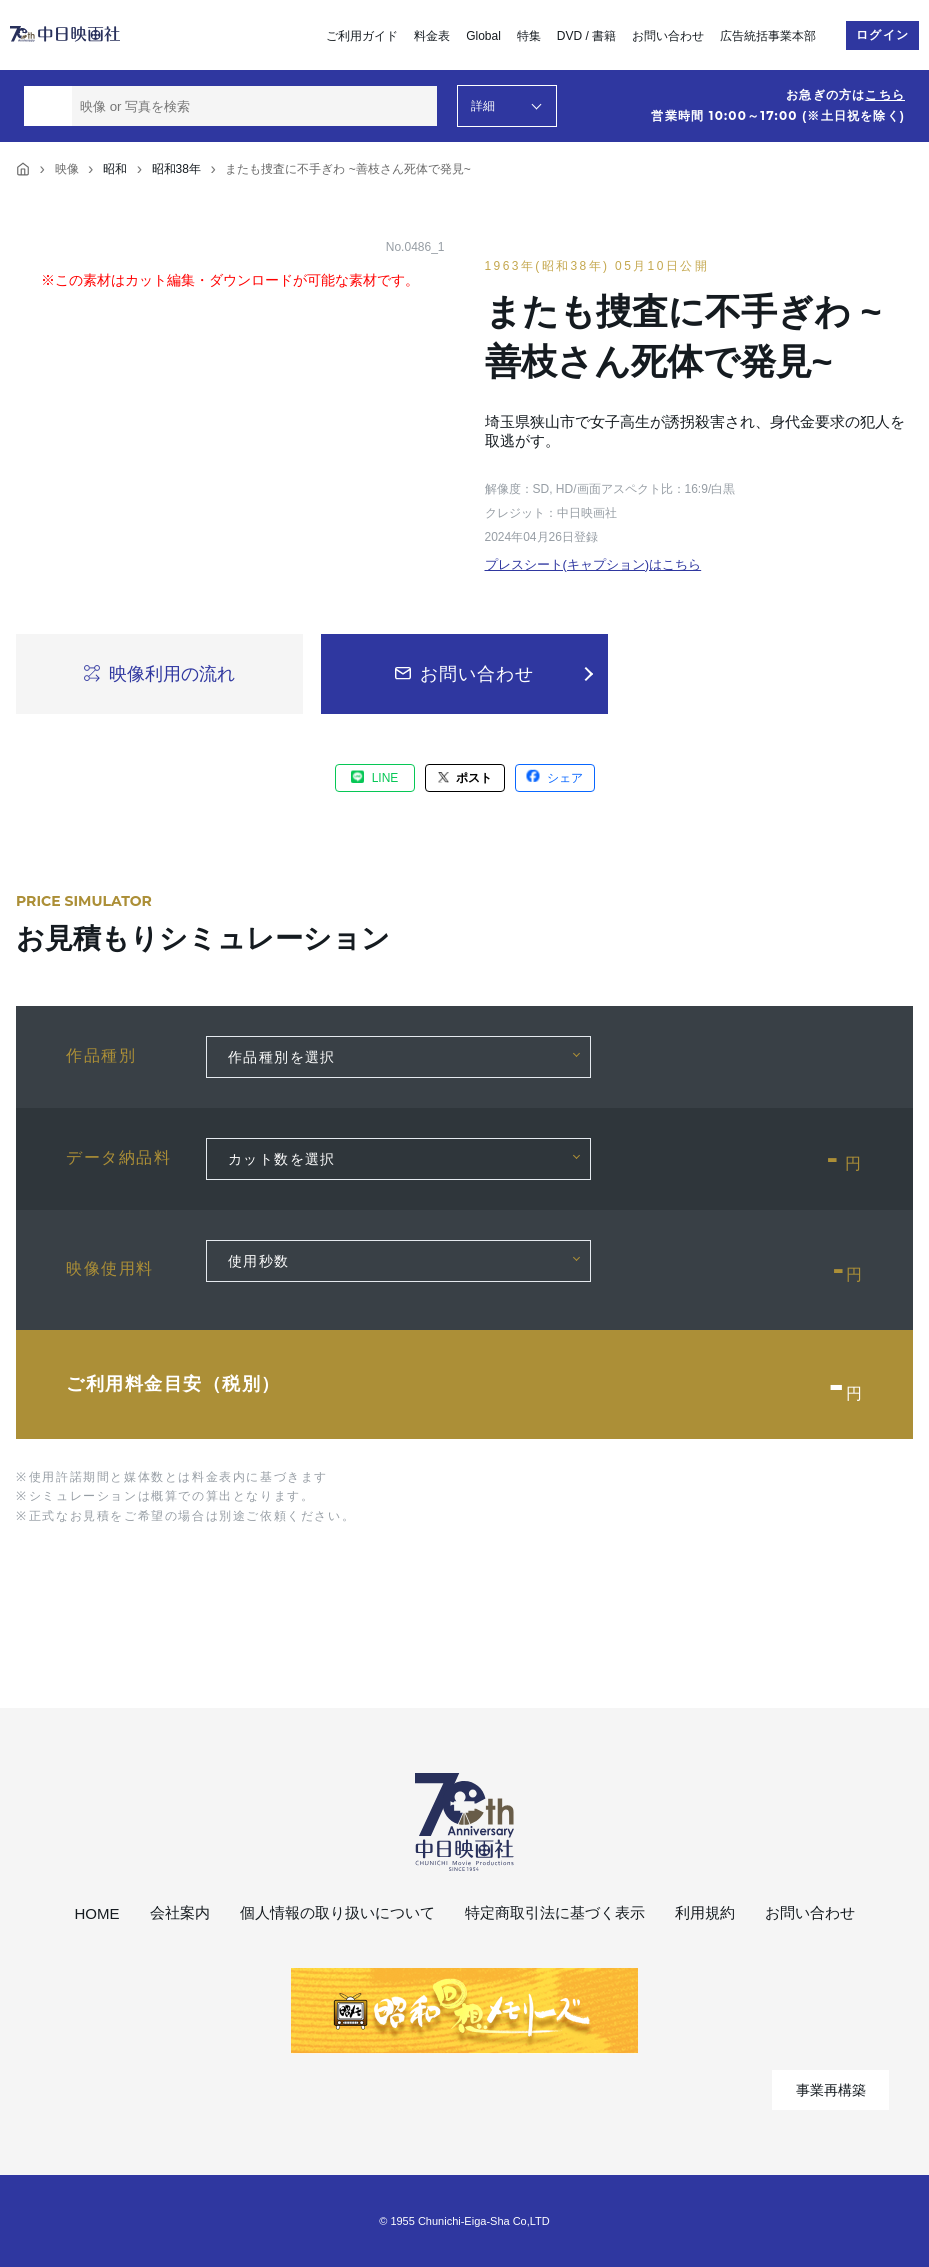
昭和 (115, 169)
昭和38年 (176, 169)
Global (483, 36)
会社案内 (180, 1912)
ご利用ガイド (362, 36)
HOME (97, 1913)
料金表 (432, 36)
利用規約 (705, 1912)
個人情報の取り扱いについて (337, 1912)
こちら (885, 95)
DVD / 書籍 (586, 36)
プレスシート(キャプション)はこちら (593, 564)
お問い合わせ (668, 36)
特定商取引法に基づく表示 (555, 1912)
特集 (529, 36)
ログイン (882, 35)
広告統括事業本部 (768, 36)
